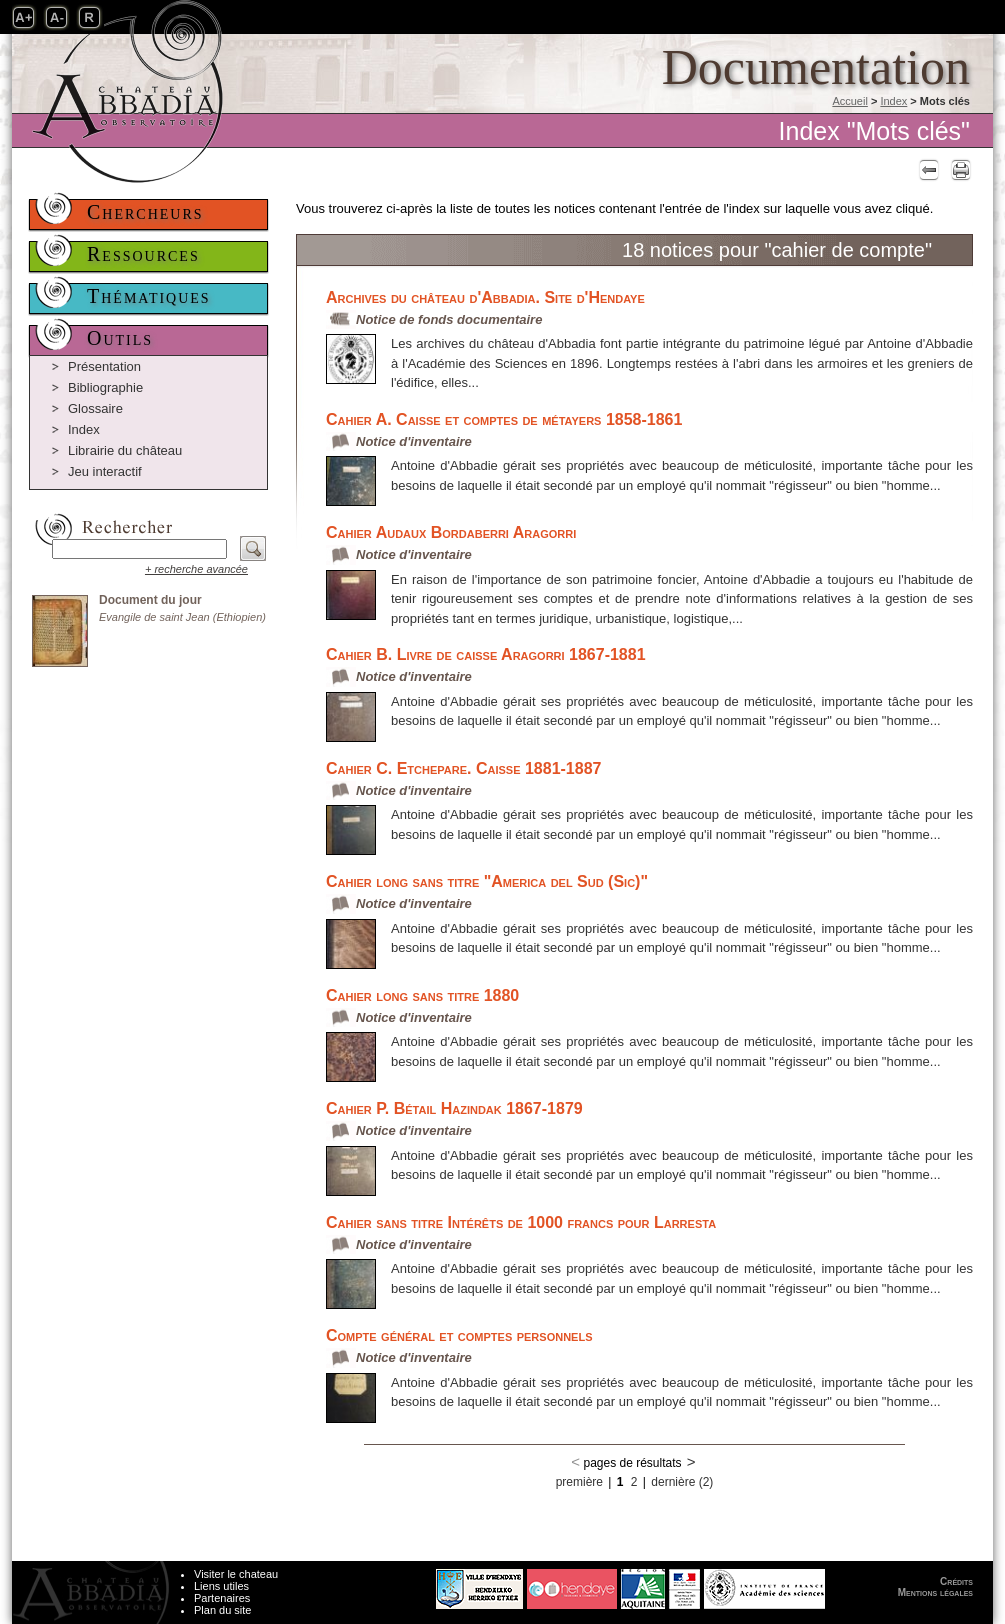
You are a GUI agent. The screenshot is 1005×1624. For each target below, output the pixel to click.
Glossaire (95, 408)
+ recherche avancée (196, 569)
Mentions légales (935, 1592)
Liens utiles (221, 1586)
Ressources (143, 254)
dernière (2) (682, 1482)
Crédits (956, 1581)
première (579, 1482)
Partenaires (222, 1598)
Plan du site (222, 1610)
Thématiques (149, 296)
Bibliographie (105, 387)
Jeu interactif (105, 471)
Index (893, 101)
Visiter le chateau (236, 1574)
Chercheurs (145, 212)
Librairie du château (125, 450)
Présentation (104, 366)
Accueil (849, 101)
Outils (120, 338)
